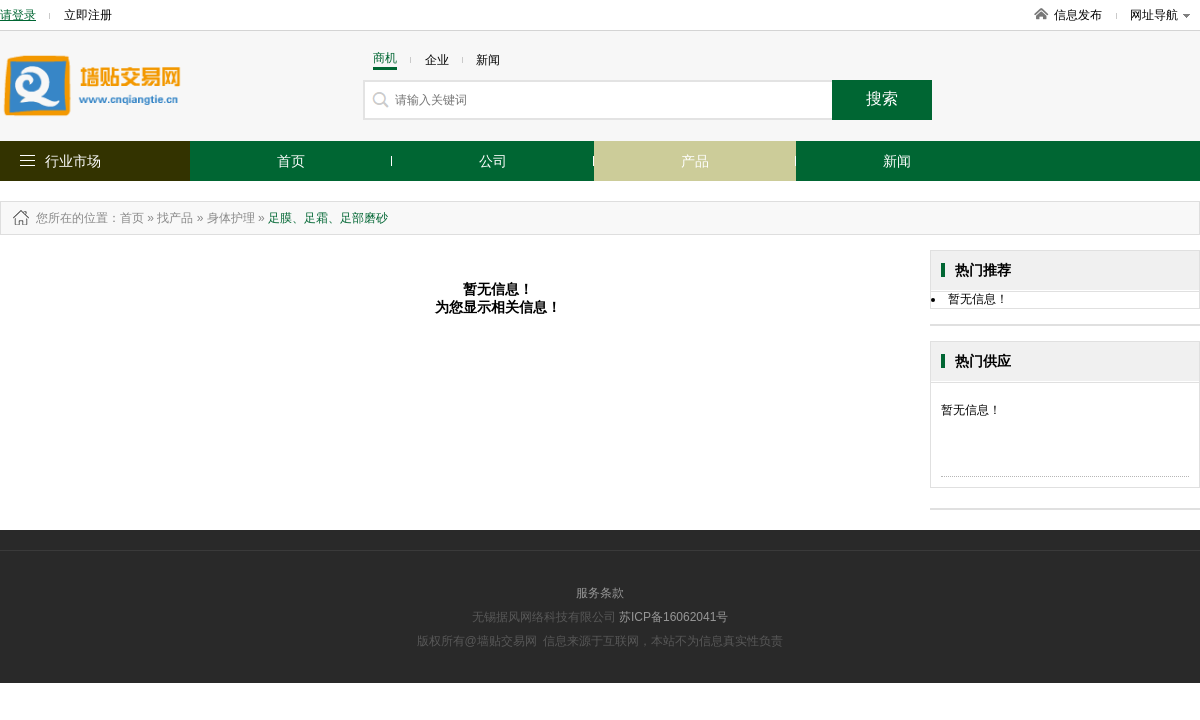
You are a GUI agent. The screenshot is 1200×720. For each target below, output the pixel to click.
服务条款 (600, 593)
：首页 (126, 218)
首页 (291, 161)
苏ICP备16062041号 (673, 617)
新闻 (897, 161)
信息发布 (1078, 15)
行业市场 (73, 161)
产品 (695, 161)
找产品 (175, 218)
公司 (493, 161)
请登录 (18, 15)
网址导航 (1160, 15)
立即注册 (88, 15)
